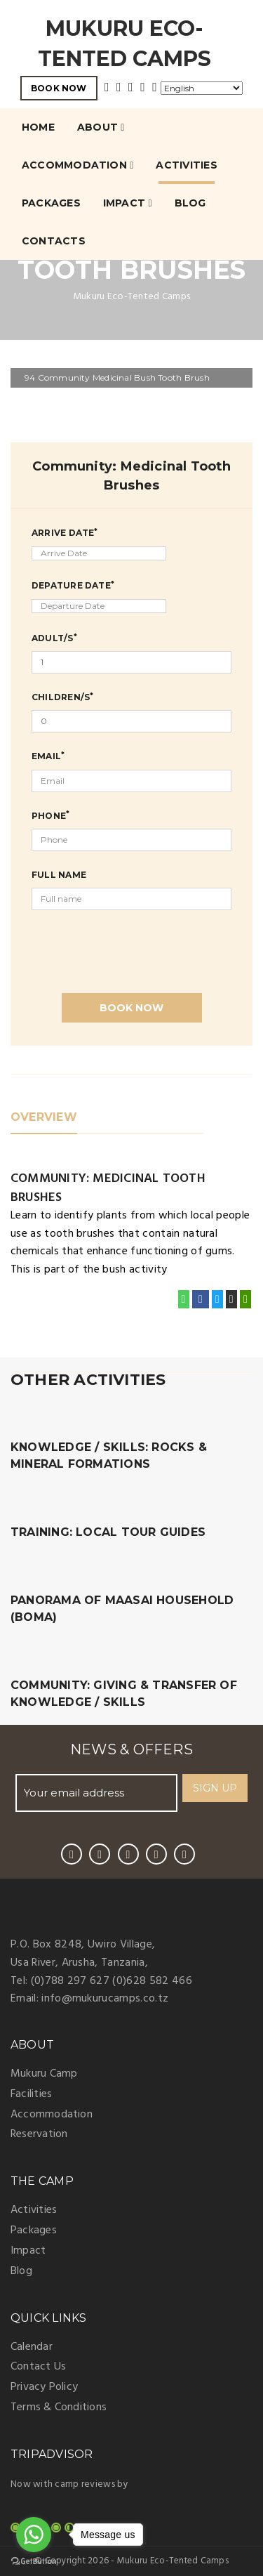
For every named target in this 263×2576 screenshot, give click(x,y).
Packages (51, 203)
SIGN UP (215, 1788)
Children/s (62, 696)
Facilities (31, 2094)
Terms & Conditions (59, 2407)
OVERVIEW (44, 1117)
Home (38, 127)
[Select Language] (202, 88)
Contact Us (38, 2367)
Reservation (39, 2134)
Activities (186, 165)
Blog (190, 203)
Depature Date (73, 585)
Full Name (59, 874)
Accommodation (77, 165)
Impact (127, 203)
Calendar (32, 2347)
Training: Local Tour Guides (108, 1532)
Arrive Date (65, 532)
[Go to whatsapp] (33, 2534)
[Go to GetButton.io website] (33, 2561)
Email (48, 755)
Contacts (54, 241)
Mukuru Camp (44, 2074)
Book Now (131, 1007)
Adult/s (54, 637)
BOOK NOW (59, 88)
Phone (50, 815)
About (101, 127)
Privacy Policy (44, 2387)
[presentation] (138, 944)
